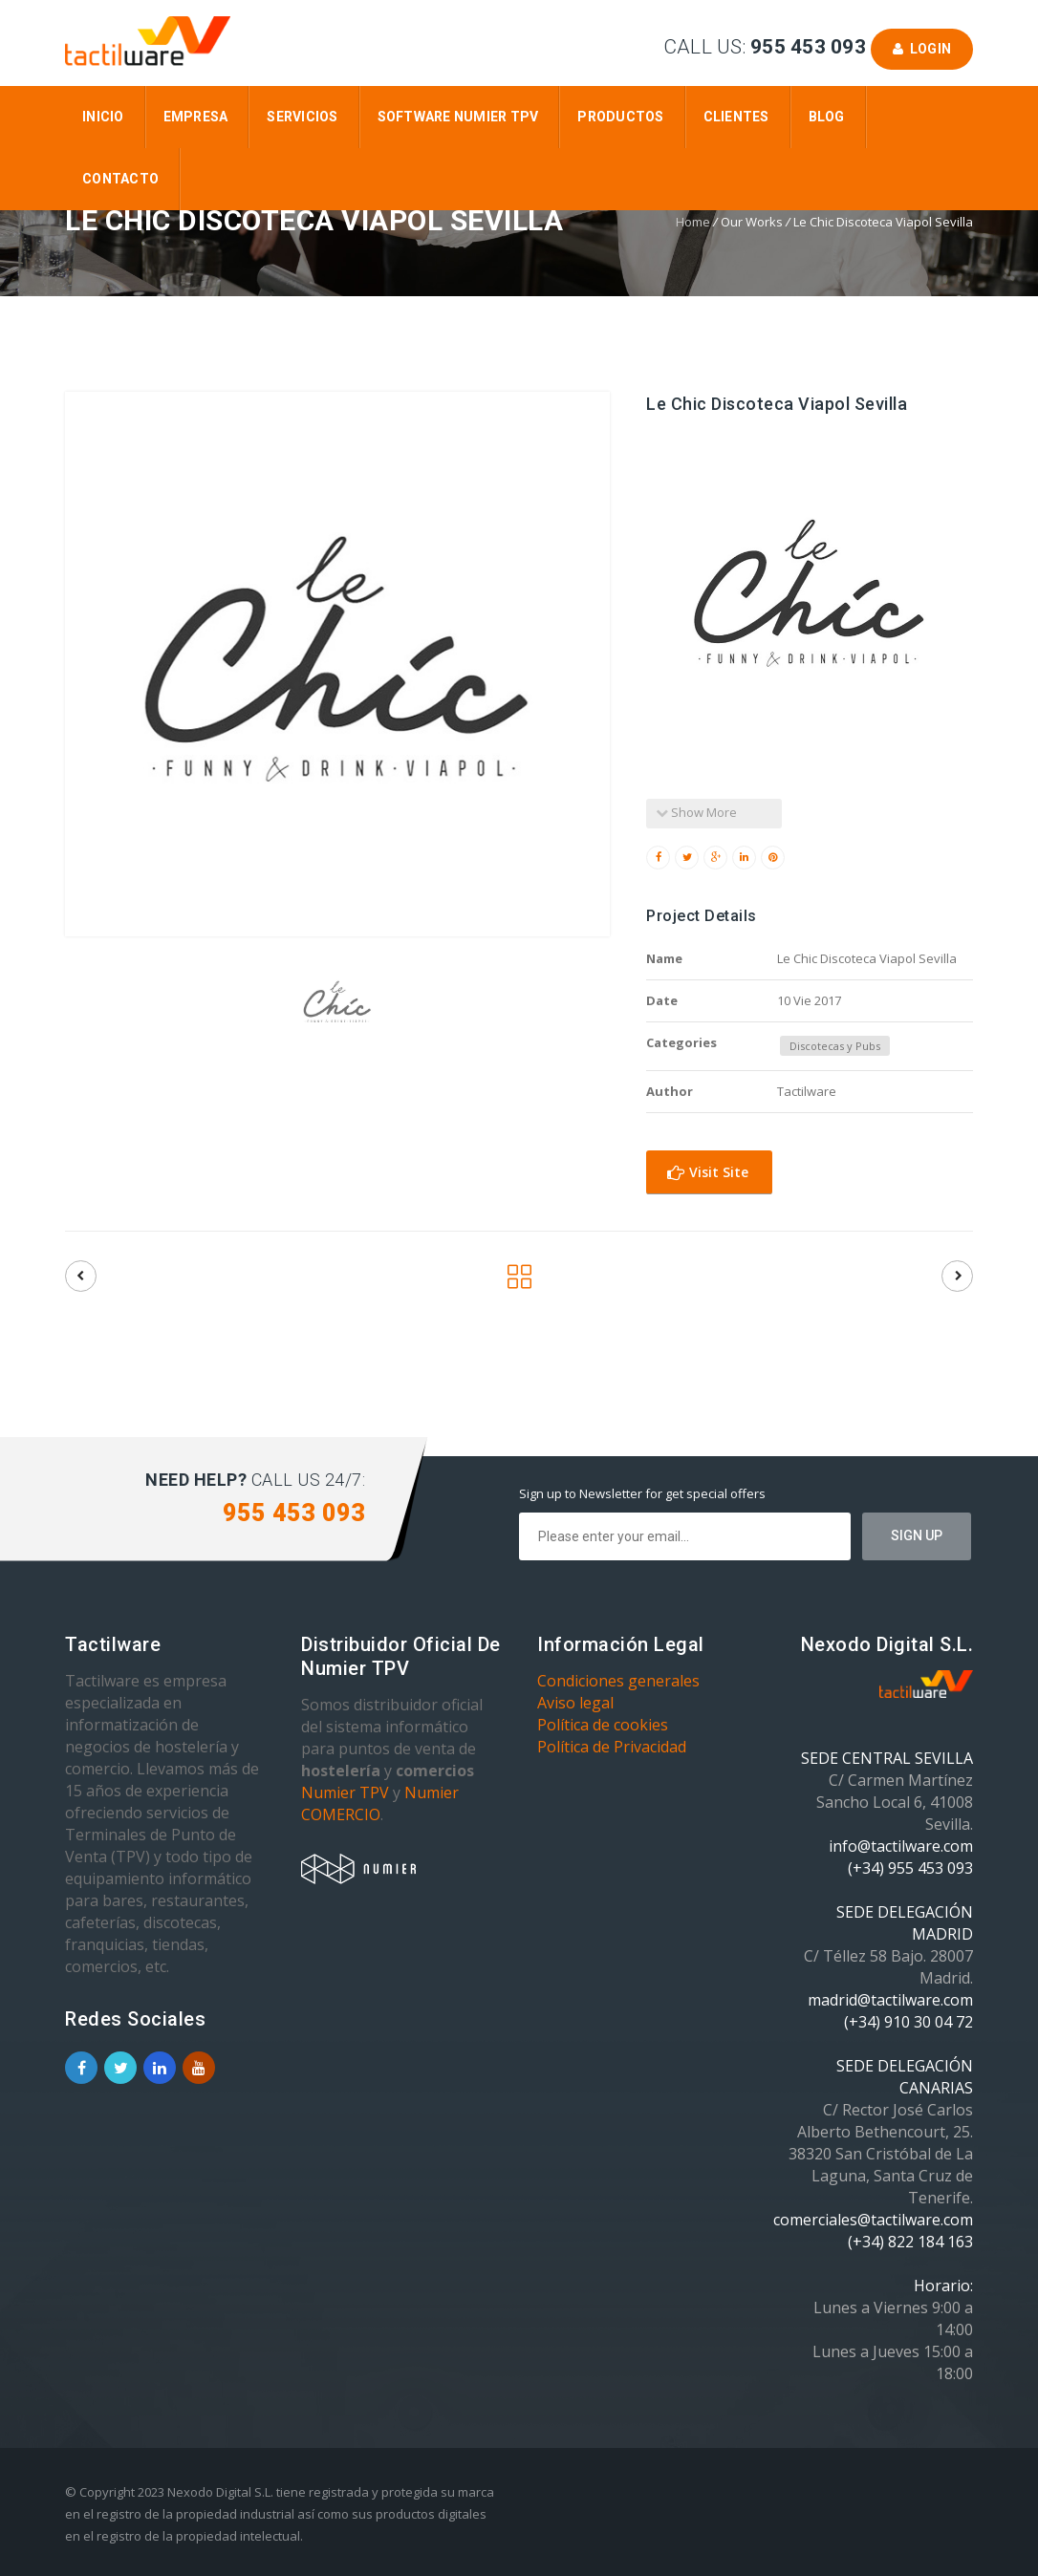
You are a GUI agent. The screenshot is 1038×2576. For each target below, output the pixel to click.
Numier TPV (345, 1792)
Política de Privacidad (611, 1746)
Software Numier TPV (458, 116)
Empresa (195, 116)
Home (693, 221)
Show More (696, 812)
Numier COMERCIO (380, 1803)
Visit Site (707, 1172)
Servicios (302, 116)
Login (922, 48)
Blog (827, 116)
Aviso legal (575, 1702)
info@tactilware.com (901, 1846)
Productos (620, 116)
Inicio (103, 116)
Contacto (120, 178)
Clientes (736, 116)
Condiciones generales (618, 1680)
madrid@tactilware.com (890, 1999)
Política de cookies (602, 1724)
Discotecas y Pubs (834, 1046)
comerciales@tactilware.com (873, 2219)
